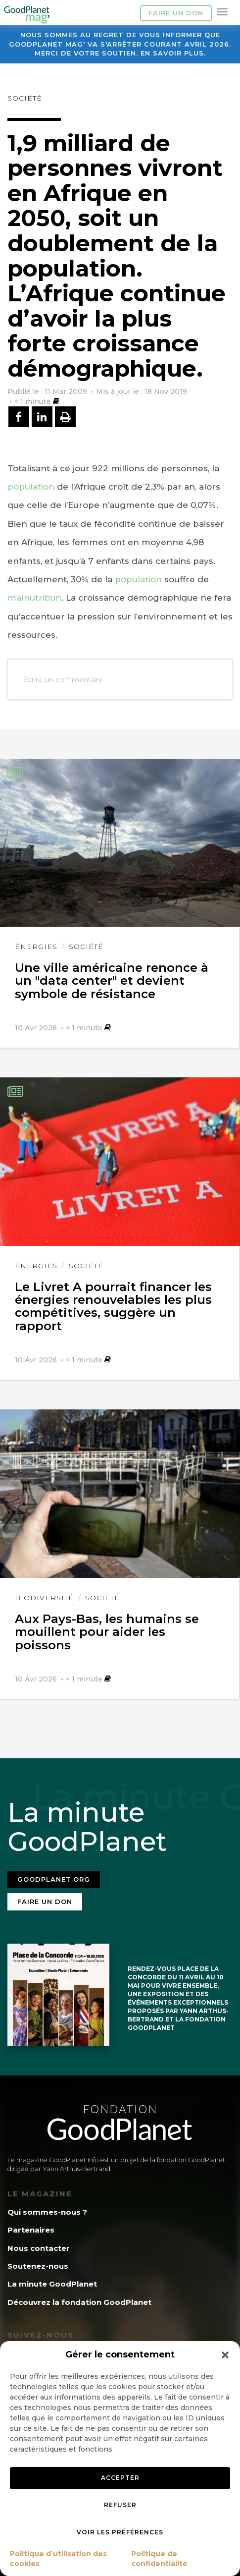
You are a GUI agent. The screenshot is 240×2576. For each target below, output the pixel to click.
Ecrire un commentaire (63, 679)
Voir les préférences (120, 2532)
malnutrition (34, 598)
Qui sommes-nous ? (47, 2212)
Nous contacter (38, 2248)
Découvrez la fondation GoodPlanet (79, 2302)
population (30, 487)
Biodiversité (44, 1597)
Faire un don (175, 13)
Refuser (120, 2505)
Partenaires (30, 2230)
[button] (225, 2355)
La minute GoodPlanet (52, 2284)
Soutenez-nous (37, 2266)
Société (24, 98)
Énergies (36, 946)
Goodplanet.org (53, 1879)
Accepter (120, 2477)
